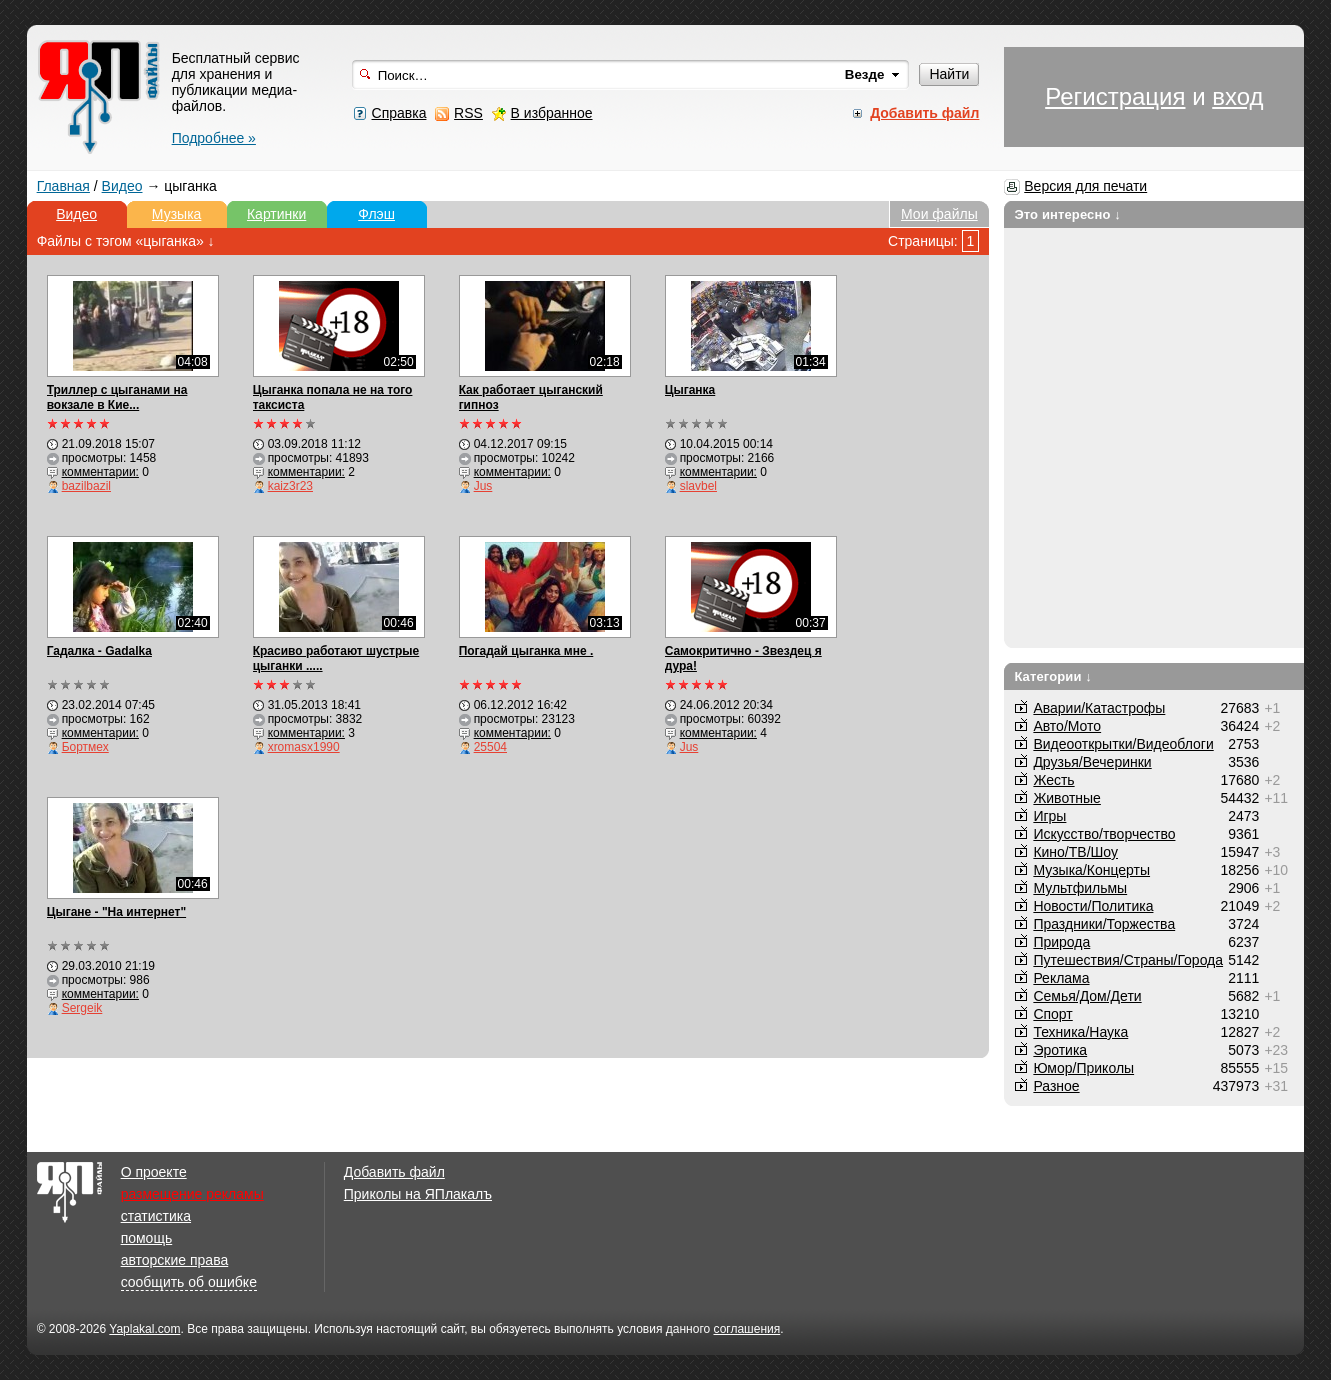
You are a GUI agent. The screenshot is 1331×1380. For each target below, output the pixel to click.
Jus (483, 486)
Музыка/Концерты (1091, 870)
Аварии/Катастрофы (1099, 708)
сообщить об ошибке (189, 1282)
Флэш (376, 214)
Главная (63, 186)
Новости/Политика (1093, 906)
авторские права (175, 1260)
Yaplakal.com (144, 1329)
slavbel (698, 486)
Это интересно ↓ (1067, 214)
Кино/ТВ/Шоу (1075, 852)
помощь (147, 1238)
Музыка (177, 214)
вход (1237, 96)
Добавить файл (394, 1172)
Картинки (276, 214)
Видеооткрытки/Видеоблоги (1123, 744)
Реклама (1061, 978)
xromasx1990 (304, 747)
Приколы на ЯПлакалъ (418, 1194)
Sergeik (82, 1008)
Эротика (1060, 1050)
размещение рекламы (192, 1194)
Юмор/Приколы (1083, 1068)
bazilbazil (86, 486)
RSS (468, 113)
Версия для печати (1085, 186)
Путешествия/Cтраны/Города (1128, 960)
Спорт (1052, 1014)
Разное (1056, 1086)
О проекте (154, 1172)
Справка (399, 113)
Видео (122, 186)
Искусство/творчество (1104, 834)
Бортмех (85, 747)
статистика (156, 1216)
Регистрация (1115, 96)
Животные (1067, 798)
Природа (1061, 942)
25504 (490, 747)
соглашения (747, 1329)
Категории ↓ (1053, 676)
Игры (1049, 816)
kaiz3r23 (290, 486)
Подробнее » (214, 138)
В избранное (552, 113)
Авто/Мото (1067, 726)
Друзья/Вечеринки (1092, 762)
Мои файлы (939, 214)
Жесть (1053, 780)
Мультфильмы (1080, 888)
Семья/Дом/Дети (1087, 996)
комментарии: (100, 472)
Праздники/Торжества (1104, 924)
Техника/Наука (1080, 1032)
